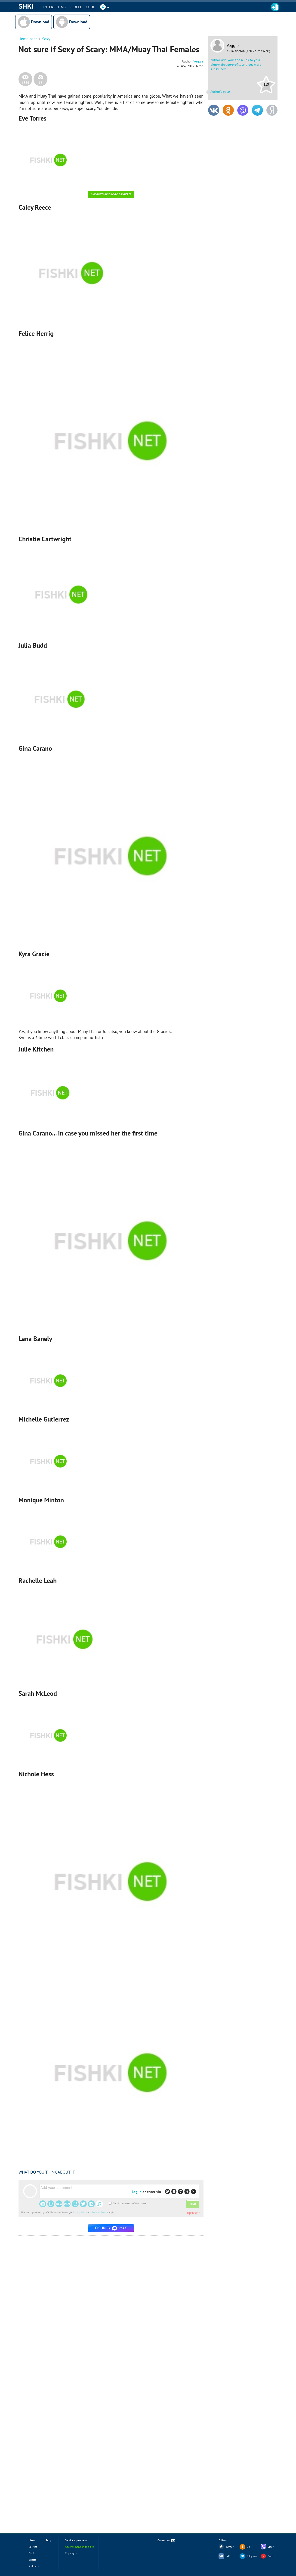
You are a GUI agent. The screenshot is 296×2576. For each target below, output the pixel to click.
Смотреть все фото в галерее (111, 194)
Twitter (230, 2546)
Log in (137, 2191)
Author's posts (220, 92)
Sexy (46, 38)
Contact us (166, 2540)
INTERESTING (55, 7)
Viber (271, 2546)
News (32, 2540)
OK (248, 2546)
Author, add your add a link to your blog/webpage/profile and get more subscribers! (235, 64)
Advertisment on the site (79, 2546)
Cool (91, 7)
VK (228, 2556)
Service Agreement (76, 2540)
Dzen (270, 2556)
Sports (32, 2559)
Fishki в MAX (111, 2228)
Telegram (252, 2556)
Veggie (233, 45)
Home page (28, 38)
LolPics (33, 2546)
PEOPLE (76, 7)
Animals (34, 2566)
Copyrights (71, 2553)
